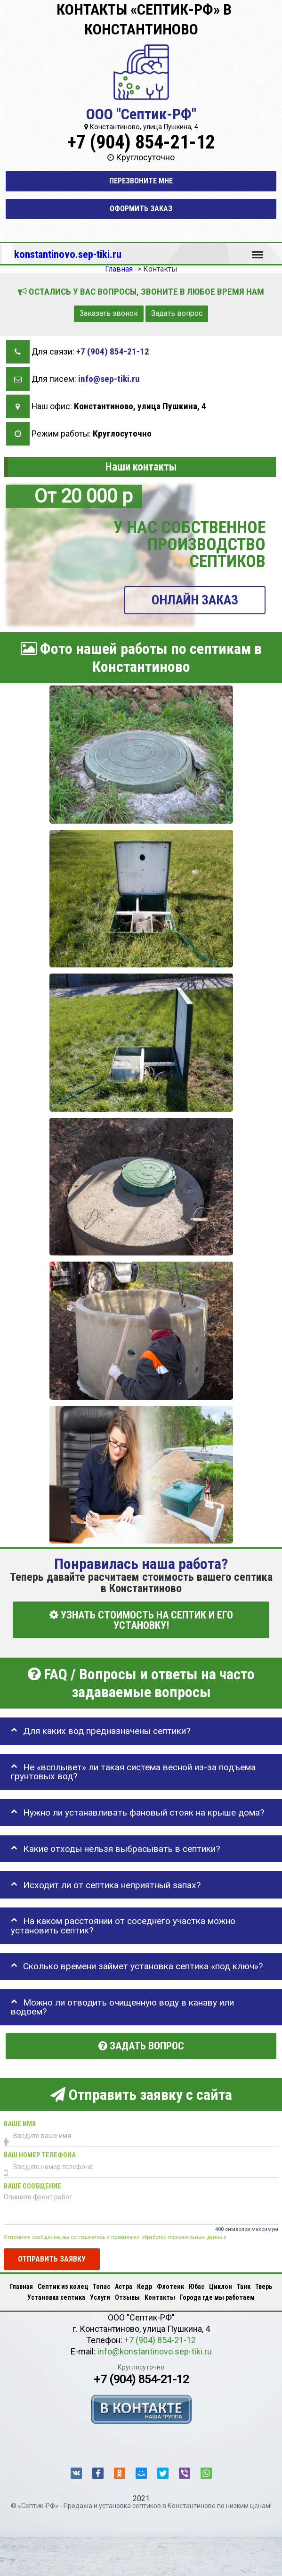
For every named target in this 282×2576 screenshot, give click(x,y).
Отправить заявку (52, 2258)
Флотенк (170, 2286)
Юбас (196, 2286)
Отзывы (127, 2297)
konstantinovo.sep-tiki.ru (67, 254)
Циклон (220, 2286)
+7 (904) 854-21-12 (141, 142)
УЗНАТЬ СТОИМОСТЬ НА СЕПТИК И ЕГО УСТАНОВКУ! (141, 1620)
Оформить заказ (141, 208)
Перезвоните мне (141, 180)
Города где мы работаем (217, 2297)
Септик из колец (63, 2286)
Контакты (160, 2297)
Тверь (263, 2286)
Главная (21, 2286)
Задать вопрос (176, 313)
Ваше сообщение (32, 2186)
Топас (101, 2286)
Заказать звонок (109, 313)
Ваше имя (20, 2124)
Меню (257, 250)
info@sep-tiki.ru (109, 378)
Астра (123, 2286)
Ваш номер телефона (40, 2155)
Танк (243, 2286)
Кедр (144, 2286)
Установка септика (56, 2297)
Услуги (100, 2297)
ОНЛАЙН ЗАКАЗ (195, 600)
